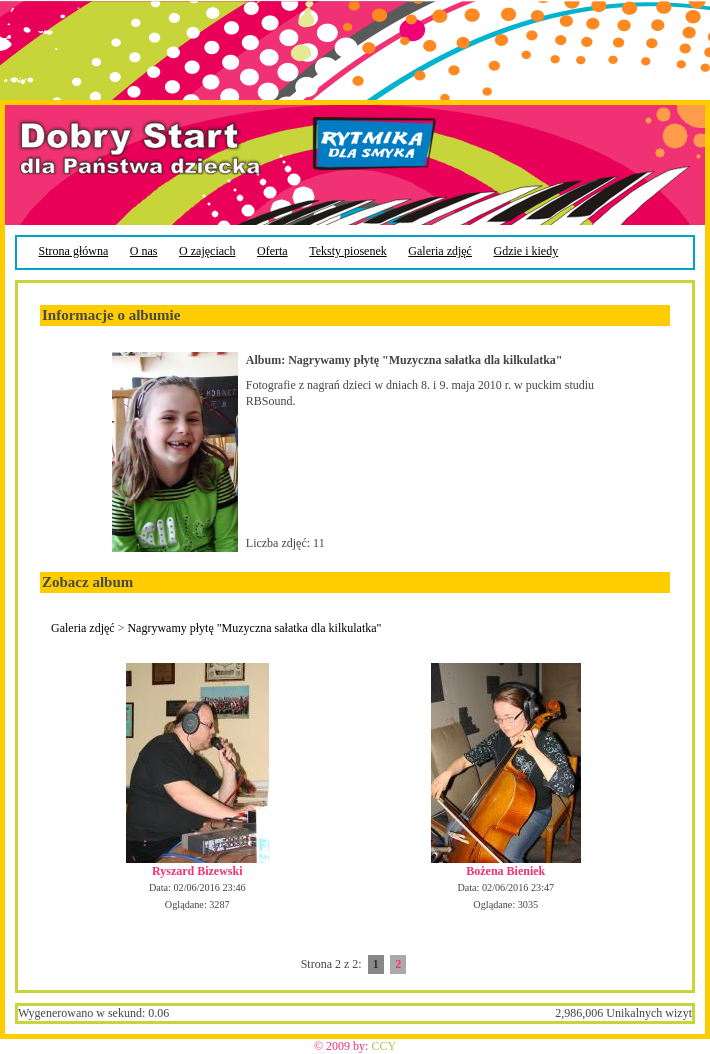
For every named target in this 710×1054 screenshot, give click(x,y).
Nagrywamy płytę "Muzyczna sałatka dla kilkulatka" (254, 628)
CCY (383, 1046)
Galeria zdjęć (83, 628)
